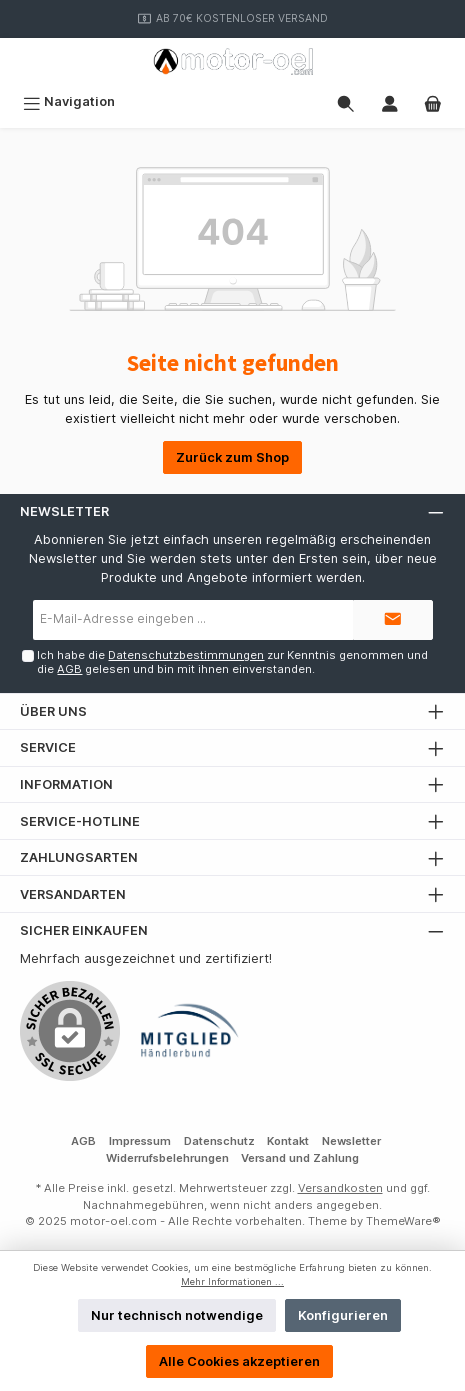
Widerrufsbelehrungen (167, 1158)
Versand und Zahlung (300, 1158)
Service (48, 747)
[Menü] (69, 101)
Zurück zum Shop (232, 457)
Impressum (140, 1141)
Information (66, 784)
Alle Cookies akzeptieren (239, 1361)
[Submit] (393, 620)
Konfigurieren (343, 1315)
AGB (69, 669)
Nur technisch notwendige (177, 1315)
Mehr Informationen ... (232, 1281)
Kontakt (288, 1141)
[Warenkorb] (433, 101)
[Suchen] (346, 101)
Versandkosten (340, 1188)
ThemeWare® (403, 1221)
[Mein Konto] (390, 101)
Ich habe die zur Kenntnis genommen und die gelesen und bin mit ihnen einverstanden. (232, 661)
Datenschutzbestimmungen (186, 655)
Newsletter (351, 1141)
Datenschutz (219, 1141)
